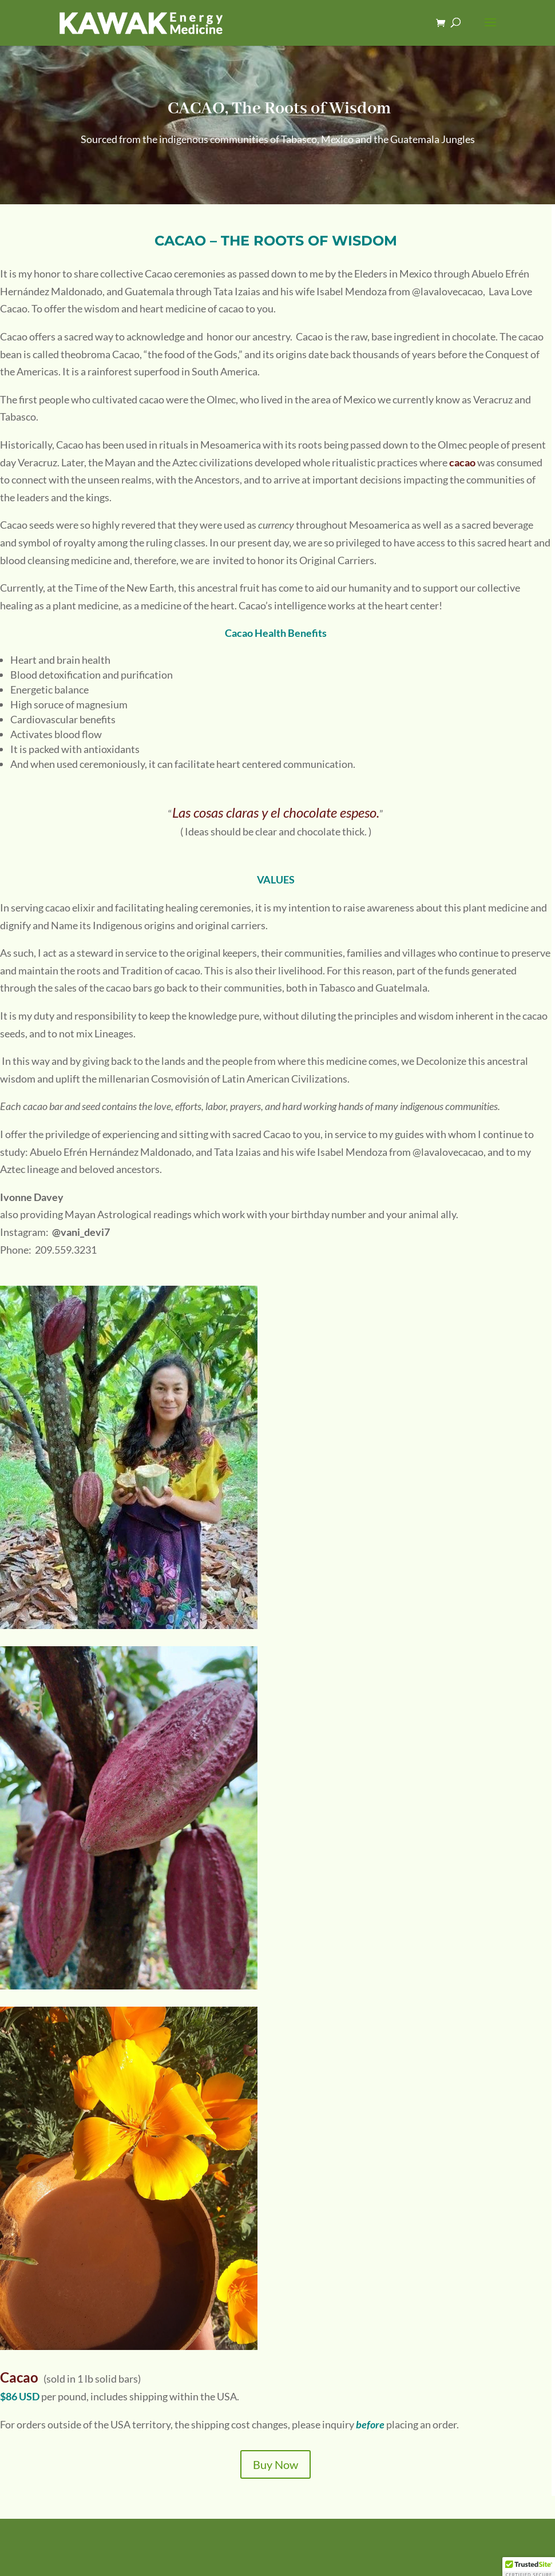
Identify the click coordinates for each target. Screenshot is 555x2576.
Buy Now (275, 2464)
